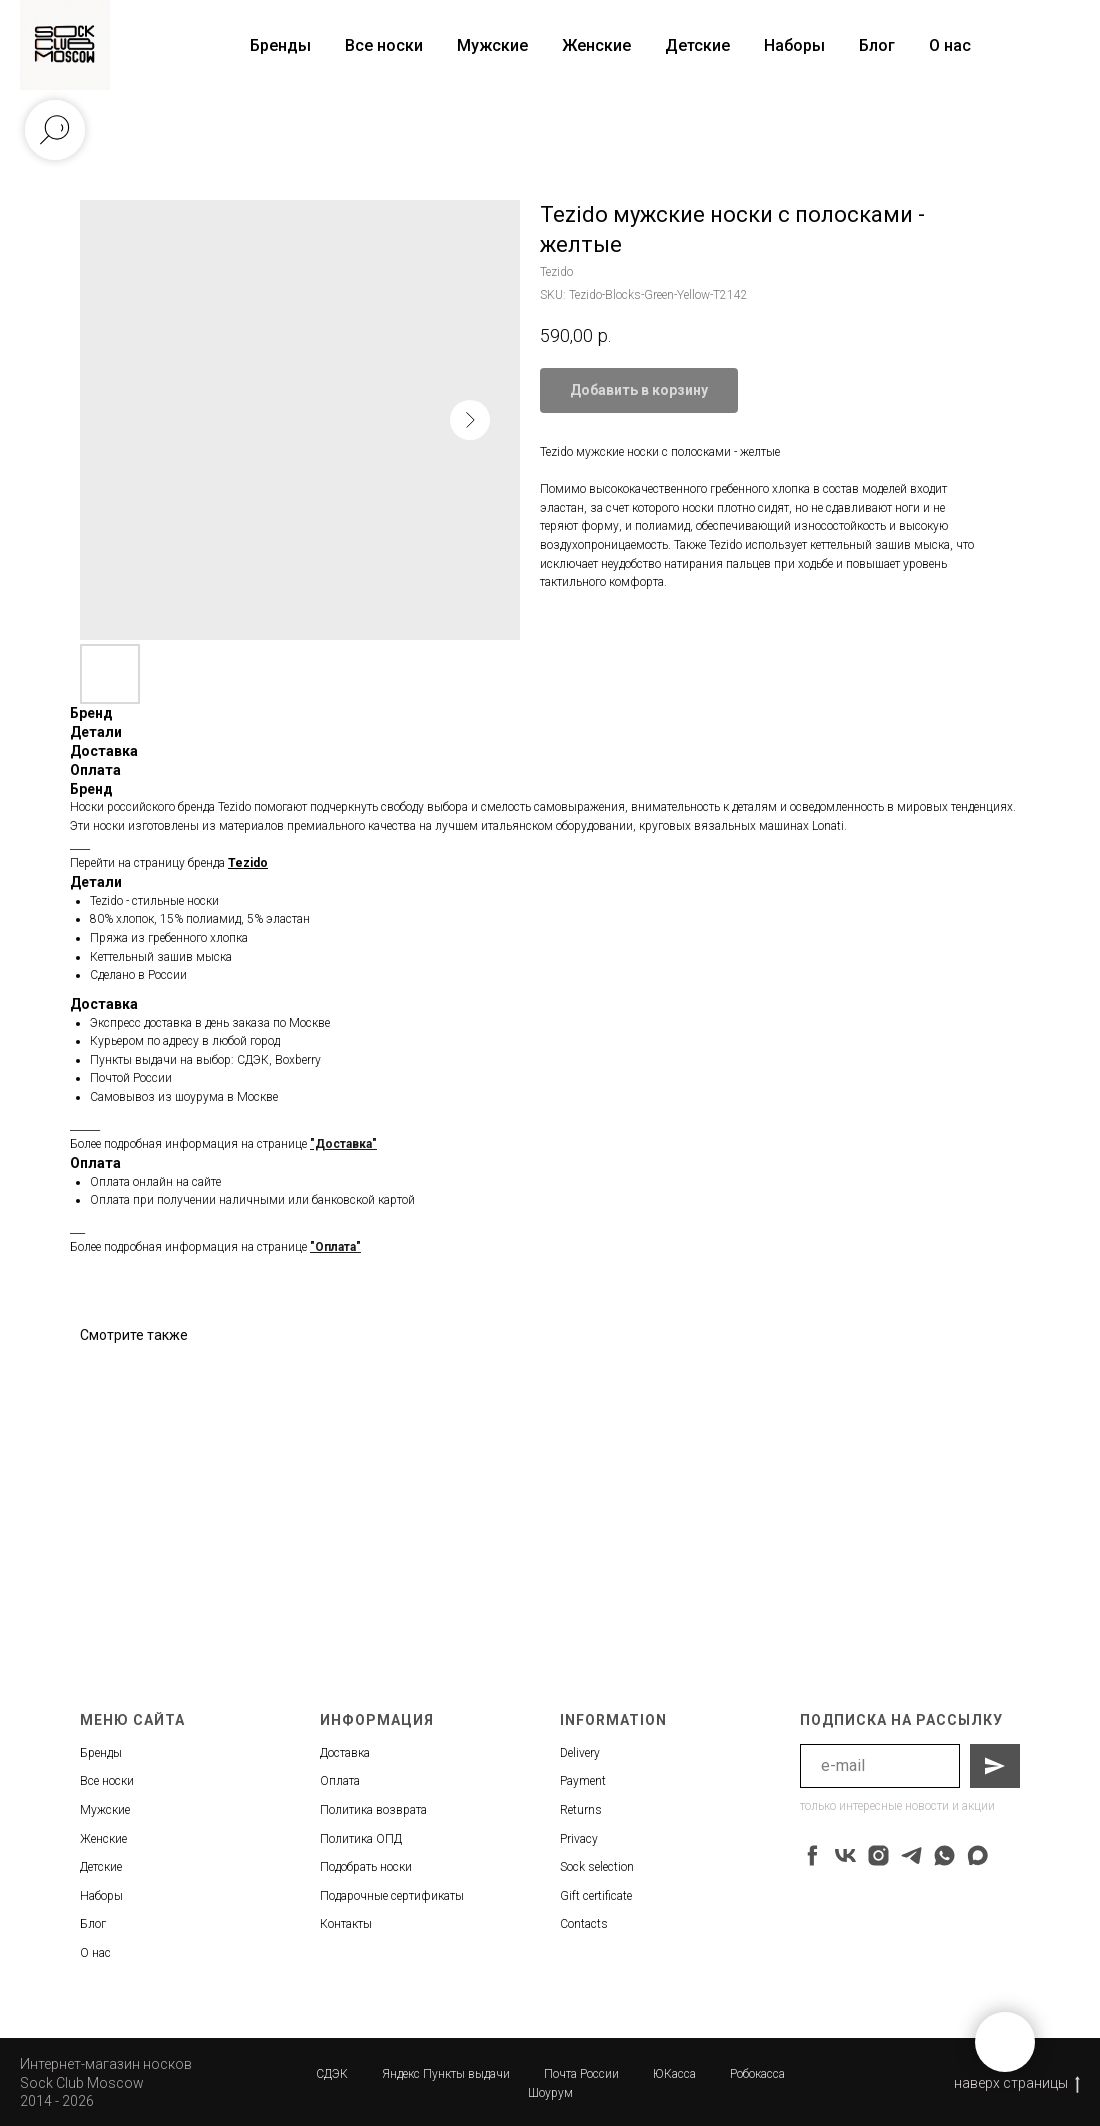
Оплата (340, 1781)
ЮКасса (674, 2074)
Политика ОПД (361, 1839)
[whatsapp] (944, 1855)
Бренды (101, 1753)
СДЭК (332, 2074)
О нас (950, 45)
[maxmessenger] (977, 1855)
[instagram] (878, 1855)
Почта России (581, 2074)
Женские (596, 45)
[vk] (845, 1855)
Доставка (345, 1753)
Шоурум (550, 2093)
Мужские (492, 45)
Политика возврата (373, 1810)
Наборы (794, 45)
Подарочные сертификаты (392, 1896)
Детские (697, 45)
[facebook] (812, 1855)
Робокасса (757, 2074)
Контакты (346, 1924)
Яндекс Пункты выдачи (446, 2074)
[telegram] (911, 1855)
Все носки (384, 45)
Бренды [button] (280, 45)
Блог (877, 45)
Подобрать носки (366, 1867)
